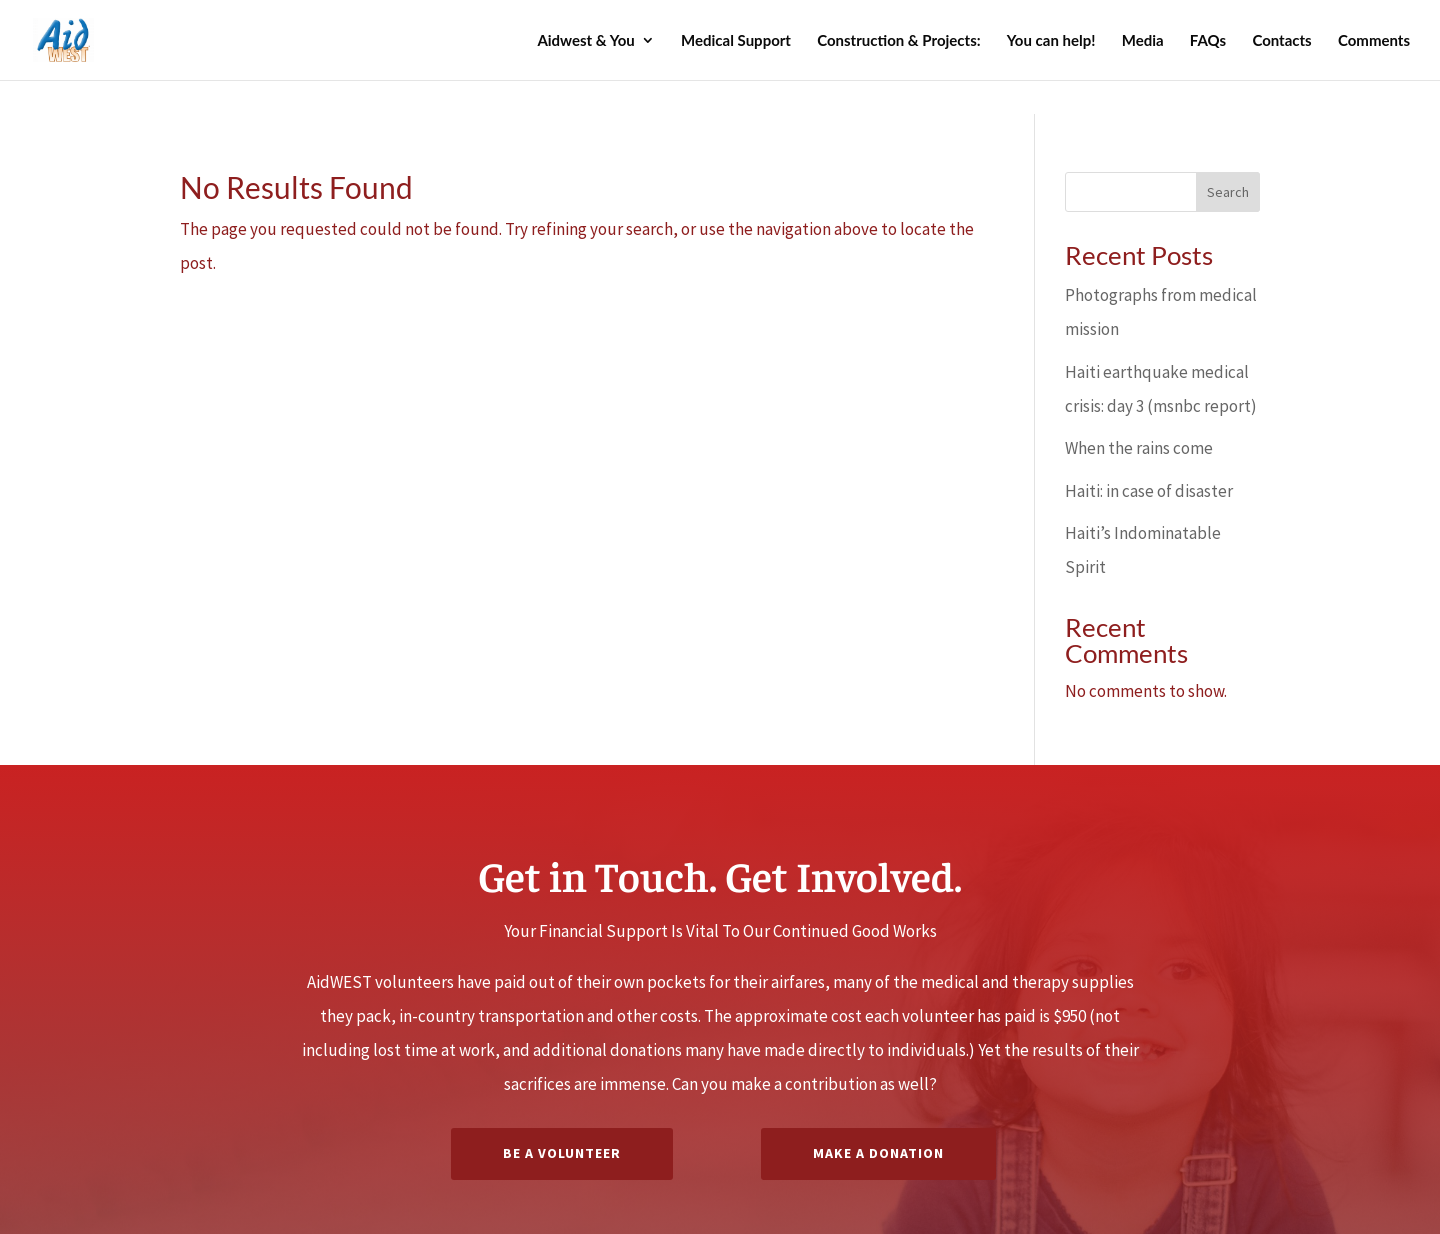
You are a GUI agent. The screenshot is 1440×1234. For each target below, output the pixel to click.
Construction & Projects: (898, 41)
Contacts (1281, 41)
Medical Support (736, 41)
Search (1228, 192)
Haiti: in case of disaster (1149, 491)
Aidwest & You (585, 41)
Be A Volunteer (562, 1153)
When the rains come (1139, 448)
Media (1143, 41)
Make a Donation (878, 1153)
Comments (1374, 41)
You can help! (1051, 41)
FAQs (1208, 41)
